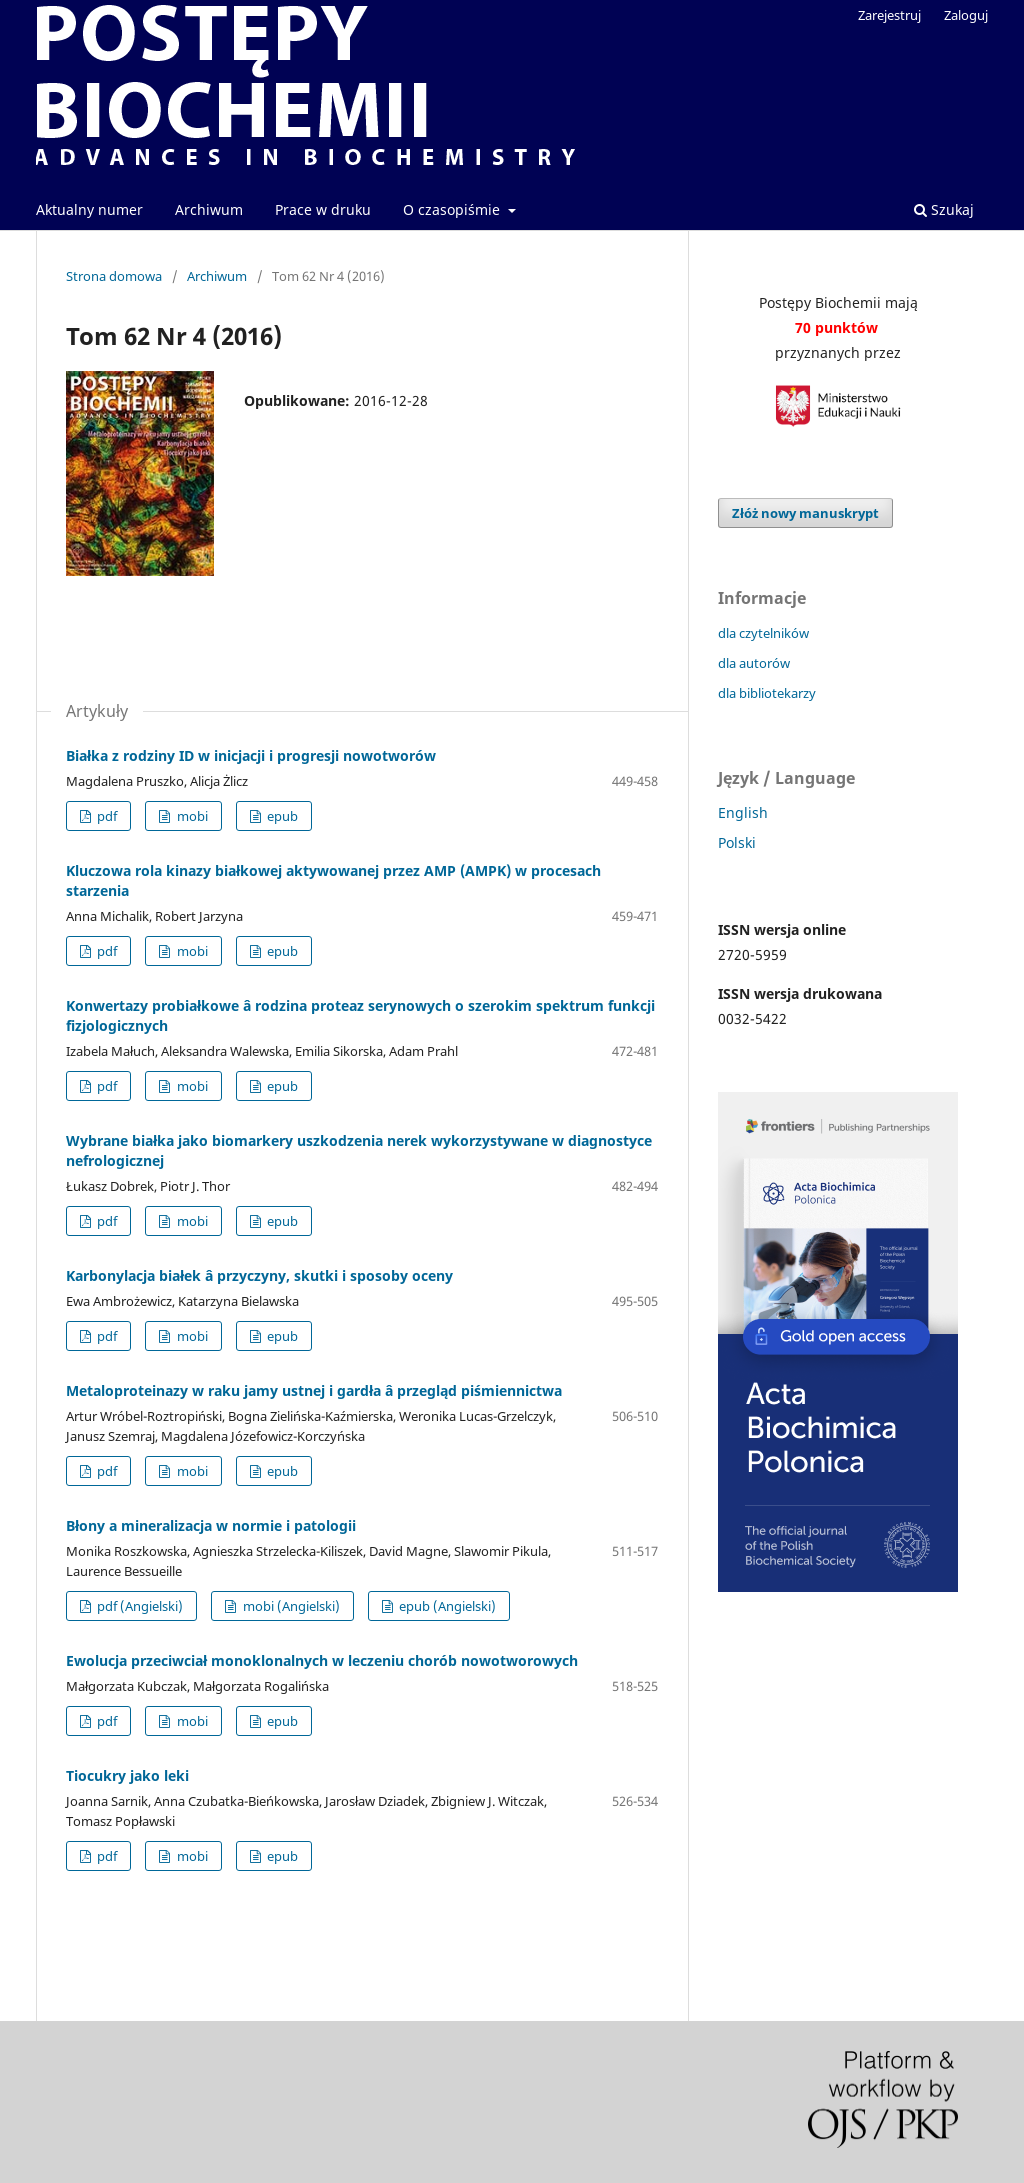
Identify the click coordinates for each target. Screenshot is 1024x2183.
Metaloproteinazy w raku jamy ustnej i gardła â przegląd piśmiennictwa (314, 1390)
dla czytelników (763, 633)
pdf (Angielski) (138, 1606)
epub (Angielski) (446, 1606)
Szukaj (944, 209)
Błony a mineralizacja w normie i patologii (211, 1525)
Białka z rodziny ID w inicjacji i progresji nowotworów (251, 755)
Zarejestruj (889, 15)
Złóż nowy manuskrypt (805, 513)
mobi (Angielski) (290, 1606)
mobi (191, 816)
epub (281, 816)
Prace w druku (323, 209)
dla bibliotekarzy (767, 693)
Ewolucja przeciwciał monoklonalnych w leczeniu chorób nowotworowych (322, 1660)
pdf (105, 816)
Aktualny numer (89, 209)
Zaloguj (966, 15)
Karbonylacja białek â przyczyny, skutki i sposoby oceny (259, 1275)
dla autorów (754, 663)
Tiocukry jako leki (127, 1775)
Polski (737, 842)
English (743, 812)
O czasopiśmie (453, 209)
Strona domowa (114, 276)
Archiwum (209, 209)
